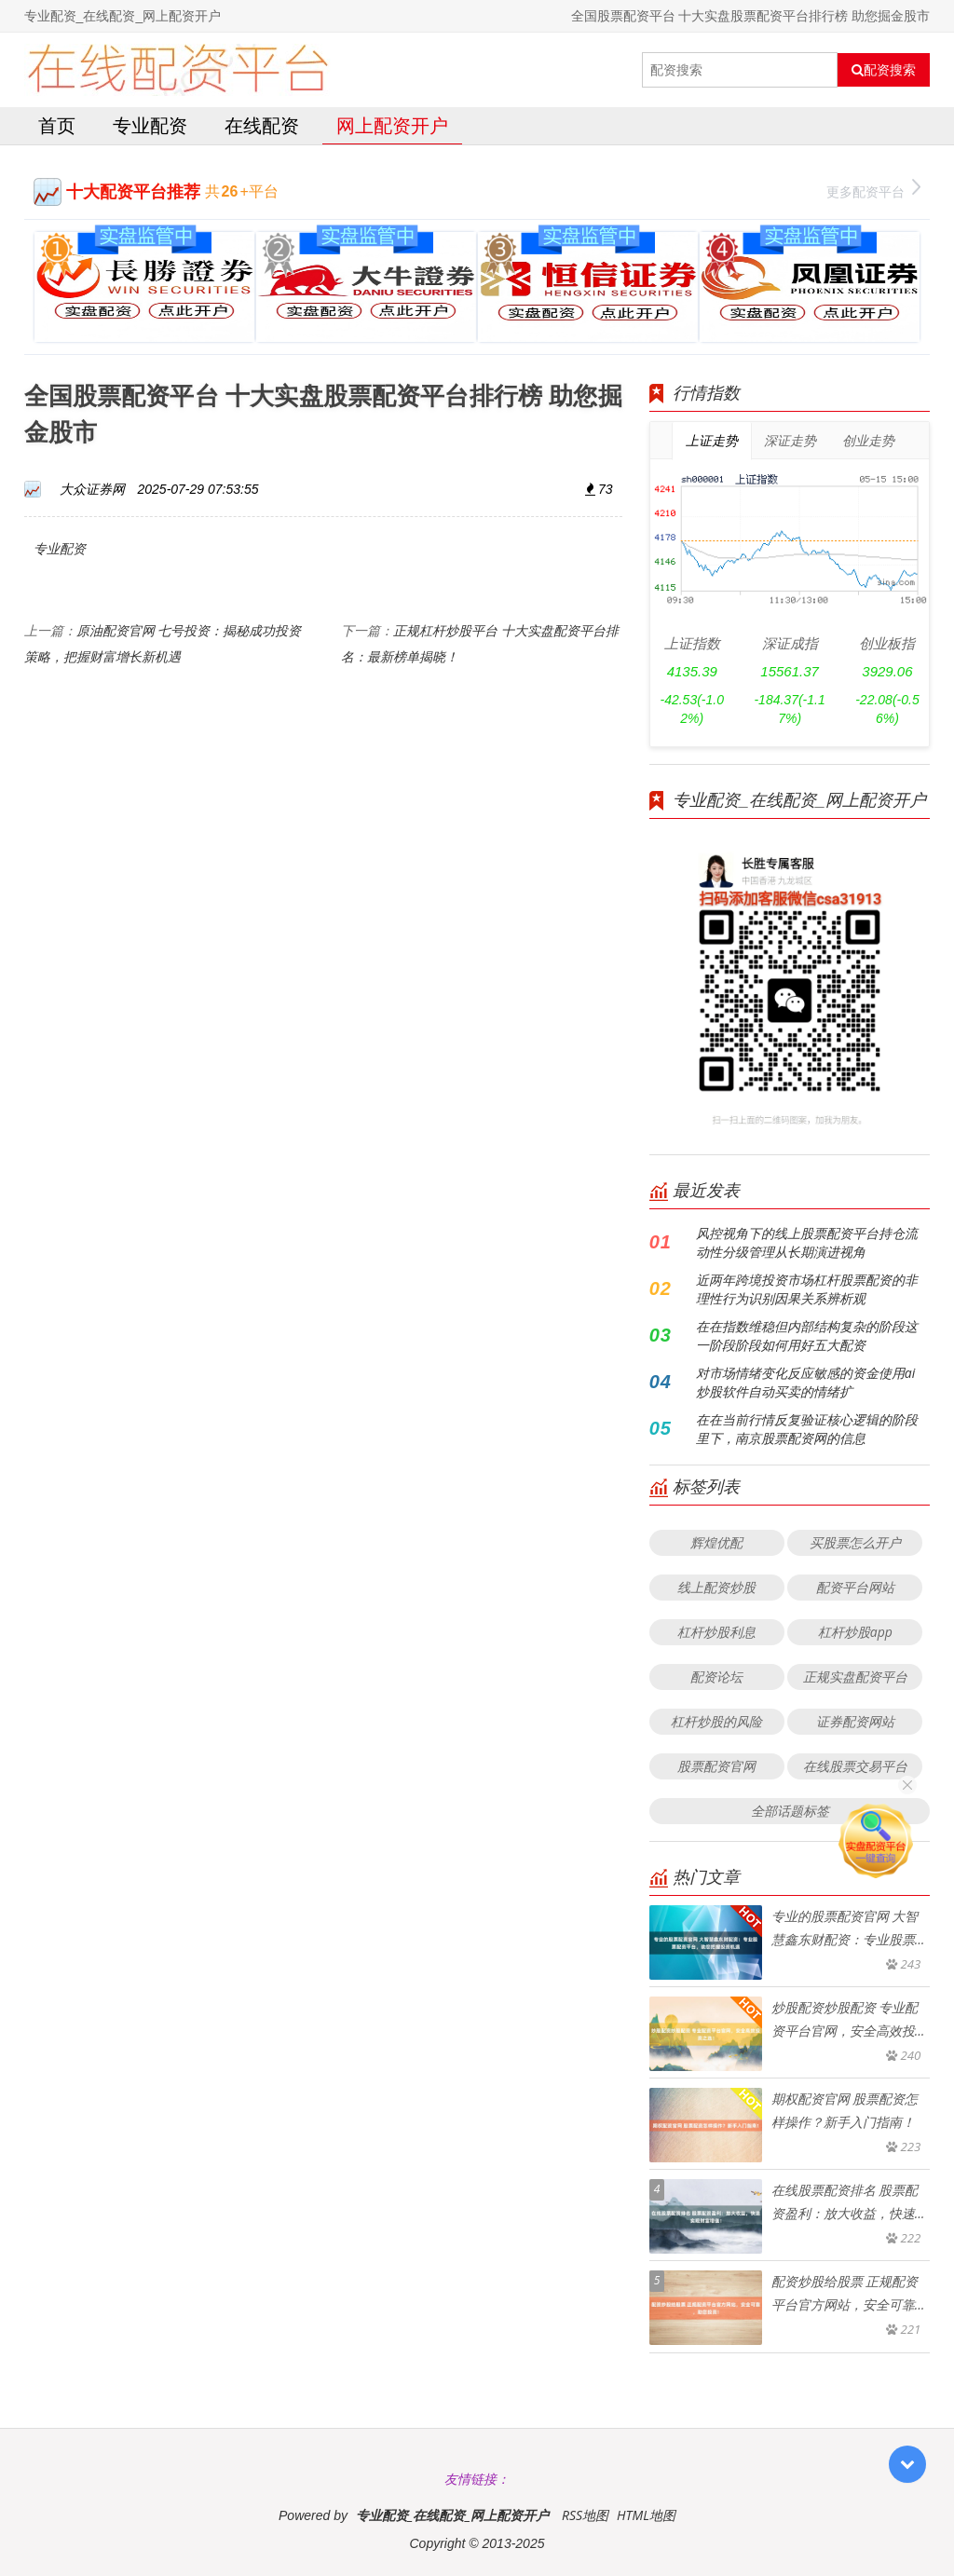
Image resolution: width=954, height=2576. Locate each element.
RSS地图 (585, 2515)
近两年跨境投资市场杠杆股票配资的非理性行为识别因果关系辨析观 (807, 1289)
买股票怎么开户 (855, 1542)
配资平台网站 (855, 1587)
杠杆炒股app (855, 1632)
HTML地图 (646, 2515)
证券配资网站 (855, 1721)
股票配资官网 (716, 1766)
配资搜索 (884, 69)
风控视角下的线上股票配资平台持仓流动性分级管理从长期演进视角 (807, 1242)
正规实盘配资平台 (855, 1676)
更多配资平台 (873, 189)
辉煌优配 (716, 1542)
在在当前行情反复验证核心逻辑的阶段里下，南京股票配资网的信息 (807, 1429)
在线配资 (262, 125)
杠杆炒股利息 (716, 1632)
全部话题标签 (790, 1811)
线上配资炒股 (716, 1587)
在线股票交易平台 (855, 1766)
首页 (56, 125)
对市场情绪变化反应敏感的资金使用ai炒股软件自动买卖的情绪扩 (805, 1382)
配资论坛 (716, 1676)
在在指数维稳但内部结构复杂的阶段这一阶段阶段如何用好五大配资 (807, 1335)
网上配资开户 (392, 125)
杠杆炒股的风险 (716, 1721)
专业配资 (150, 125)
